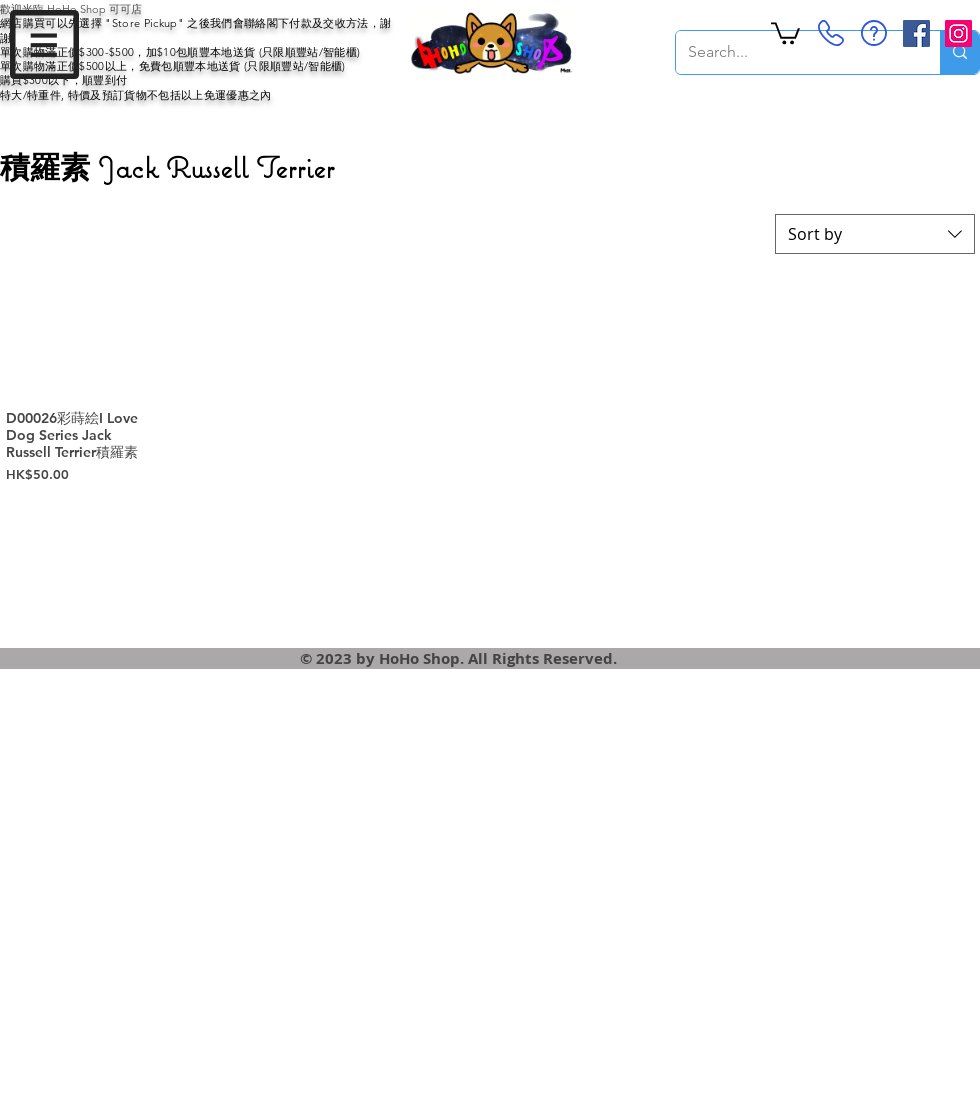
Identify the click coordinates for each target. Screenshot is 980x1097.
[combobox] (875, 234)
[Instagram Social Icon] (958, 33)
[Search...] (793, 52)
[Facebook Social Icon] (916, 33)
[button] (44, 44)
